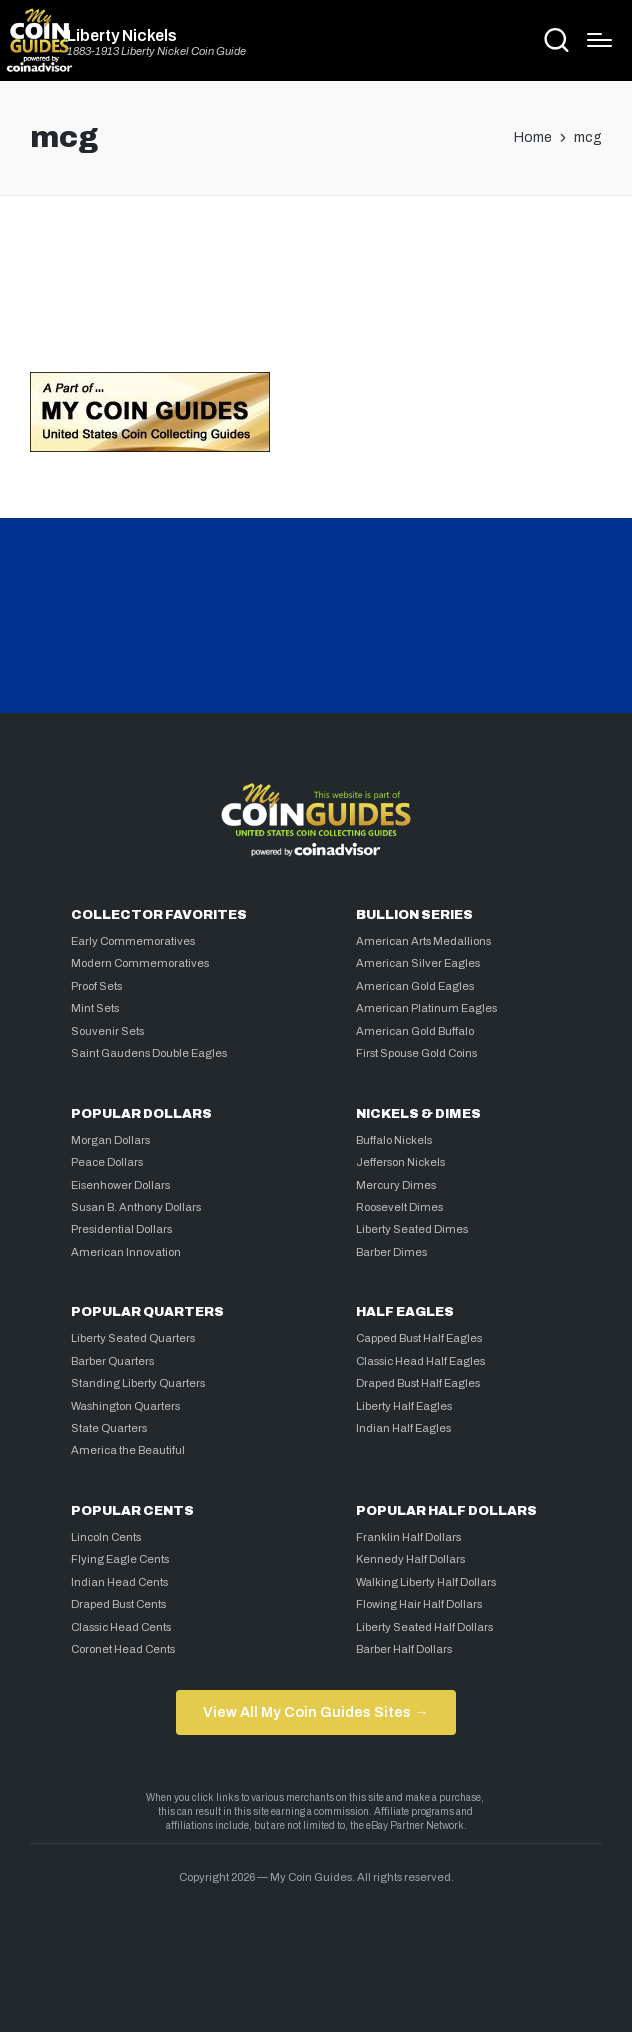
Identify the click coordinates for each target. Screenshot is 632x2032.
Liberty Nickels (122, 36)
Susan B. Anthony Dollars (136, 1207)
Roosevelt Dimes (399, 1207)
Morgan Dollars (110, 1140)
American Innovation (126, 1252)
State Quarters (109, 1428)
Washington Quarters (125, 1406)
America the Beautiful (128, 1450)
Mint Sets (95, 1008)
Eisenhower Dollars (120, 1185)
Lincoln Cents (106, 1537)
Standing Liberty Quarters (138, 1383)
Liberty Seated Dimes (412, 1229)
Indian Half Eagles (403, 1428)
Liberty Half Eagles (404, 1406)
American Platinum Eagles (426, 1008)
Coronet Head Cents (123, 1649)
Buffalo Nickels (394, 1140)
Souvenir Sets (107, 1031)
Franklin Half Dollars (408, 1537)
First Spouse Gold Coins (416, 1053)
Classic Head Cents (121, 1627)
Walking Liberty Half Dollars (426, 1582)
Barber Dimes (391, 1252)
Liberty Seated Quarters (133, 1338)
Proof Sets (96, 986)
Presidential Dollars (121, 1229)
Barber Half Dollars (404, 1649)
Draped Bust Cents (118, 1604)
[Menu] (599, 40)
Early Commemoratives (133, 941)
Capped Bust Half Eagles (419, 1338)
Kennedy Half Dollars (410, 1559)
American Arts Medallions (423, 941)
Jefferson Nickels (400, 1162)
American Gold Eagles (415, 986)
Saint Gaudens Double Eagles (149, 1053)
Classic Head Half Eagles (420, 1361)
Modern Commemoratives (140, 963)
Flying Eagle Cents (120, 1559)
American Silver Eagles (418, 963)
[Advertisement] (316, 292)
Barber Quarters (112, 1361)
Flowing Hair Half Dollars (419, 1604)
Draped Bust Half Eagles (418, 1383)
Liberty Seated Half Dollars (424, 1627)
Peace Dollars (107, 1162)
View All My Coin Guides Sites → (315, 1712)
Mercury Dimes (396, 1185)
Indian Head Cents (119, 1582)
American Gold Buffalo (415, 1031)
